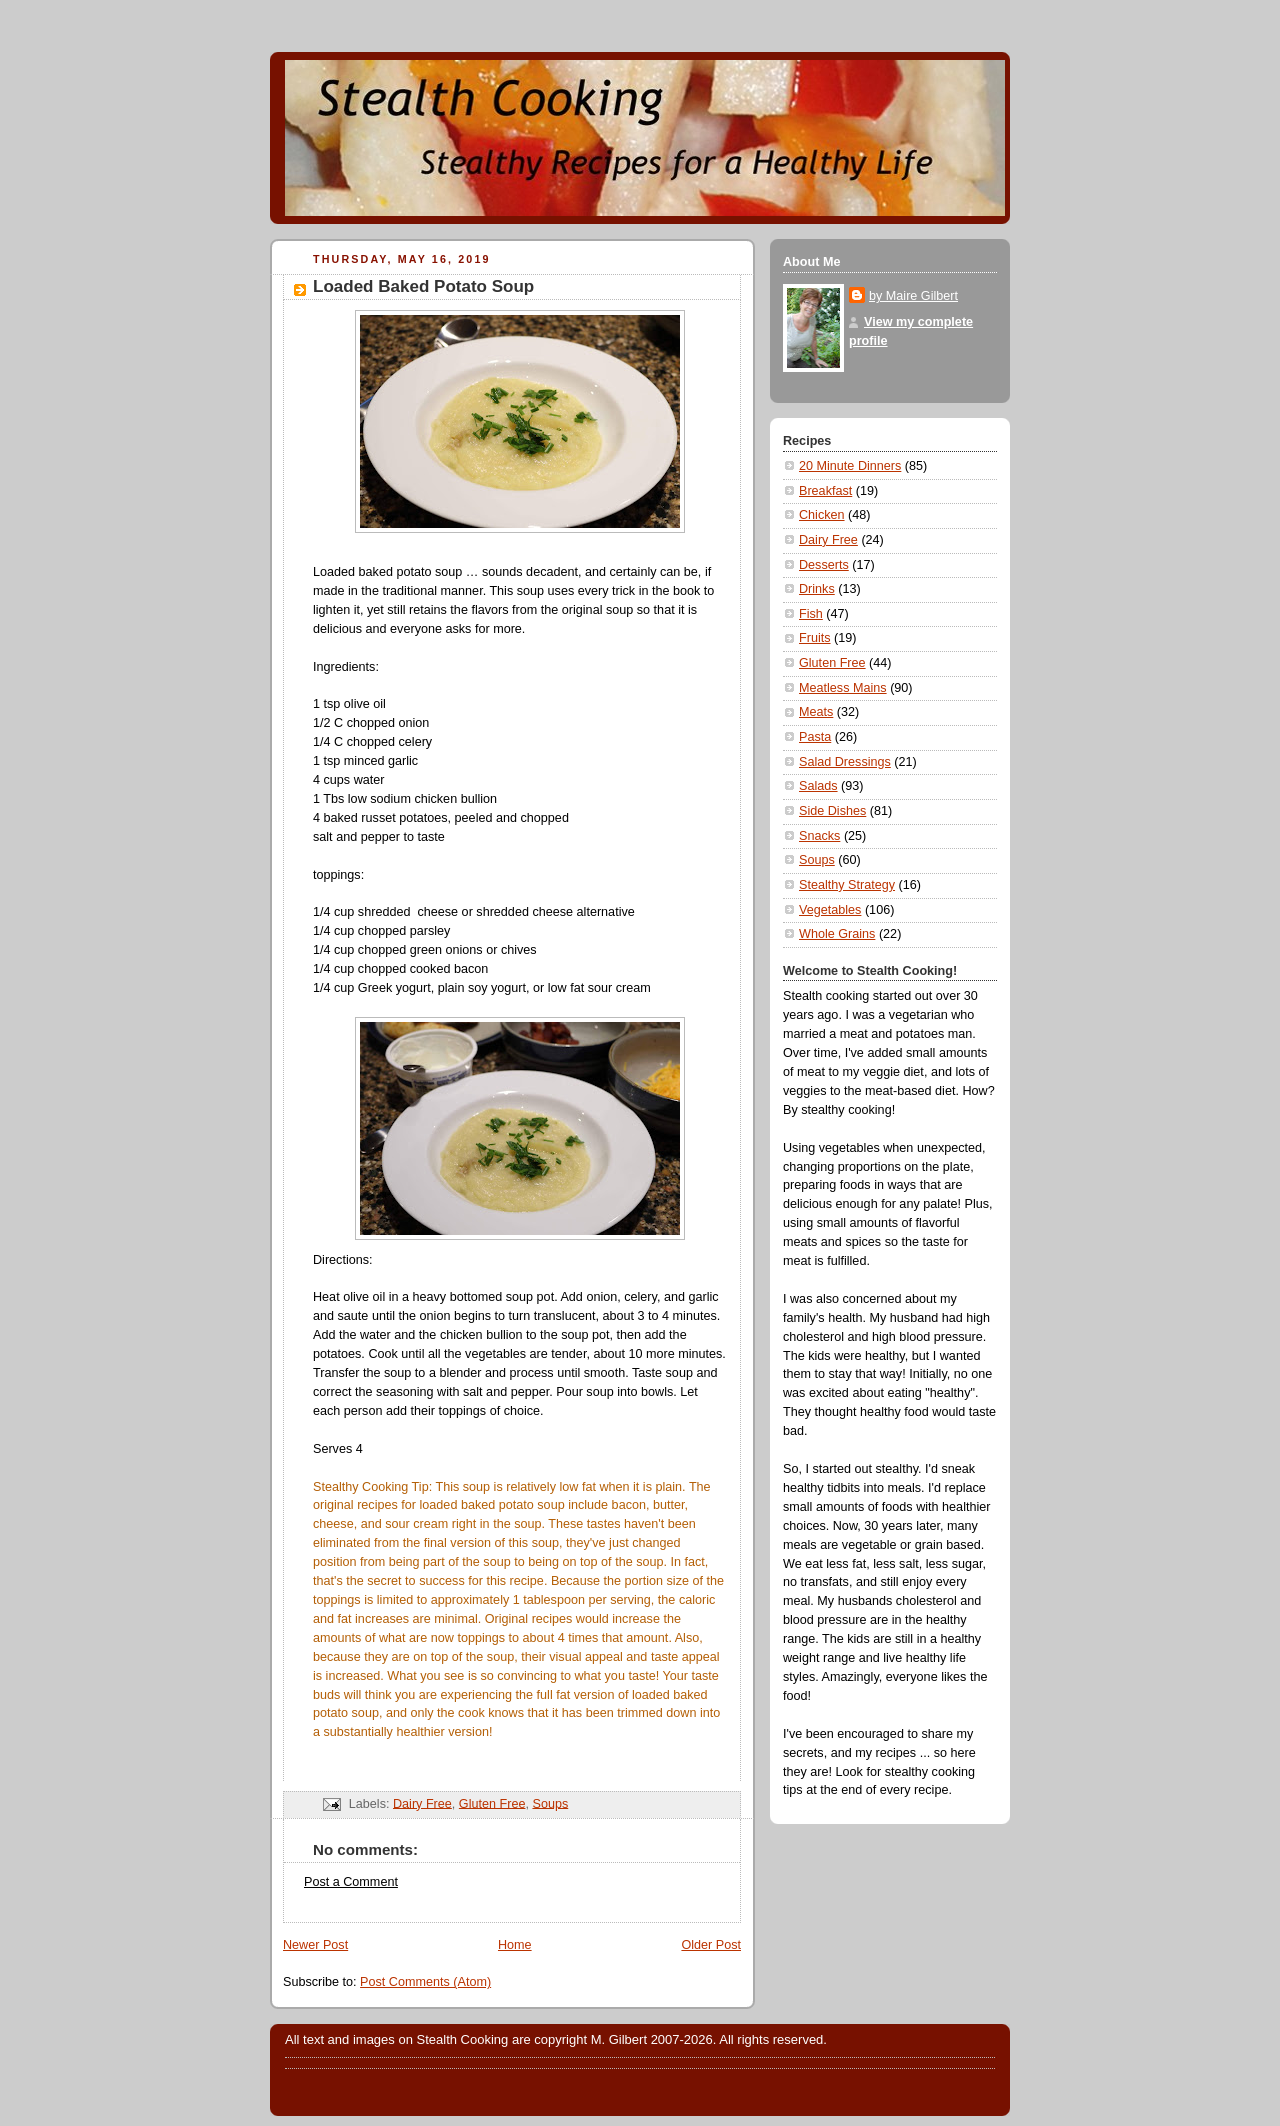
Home (515, 1945)
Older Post (711, 1945)
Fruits (815, 638)
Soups (550, 1803)
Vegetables (830, 910)
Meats (816, 712)
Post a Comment (351, 1882)
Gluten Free (492, 1803)
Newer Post (315, 1945)
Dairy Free (422, 1803)
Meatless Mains (843, 688)
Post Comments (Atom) (425, 1982)
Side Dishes (832, 811)
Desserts (824, 565)
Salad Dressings (845, 762)
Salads (818, 786)
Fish (811, 614)
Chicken (822, 515)
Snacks (819, 836)
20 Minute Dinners (850, 466)
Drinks (817, 589)
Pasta (815, 737)
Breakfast (825, 491)
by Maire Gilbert (913, 296)
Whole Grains (837, 934)
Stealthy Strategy (847, 885)
